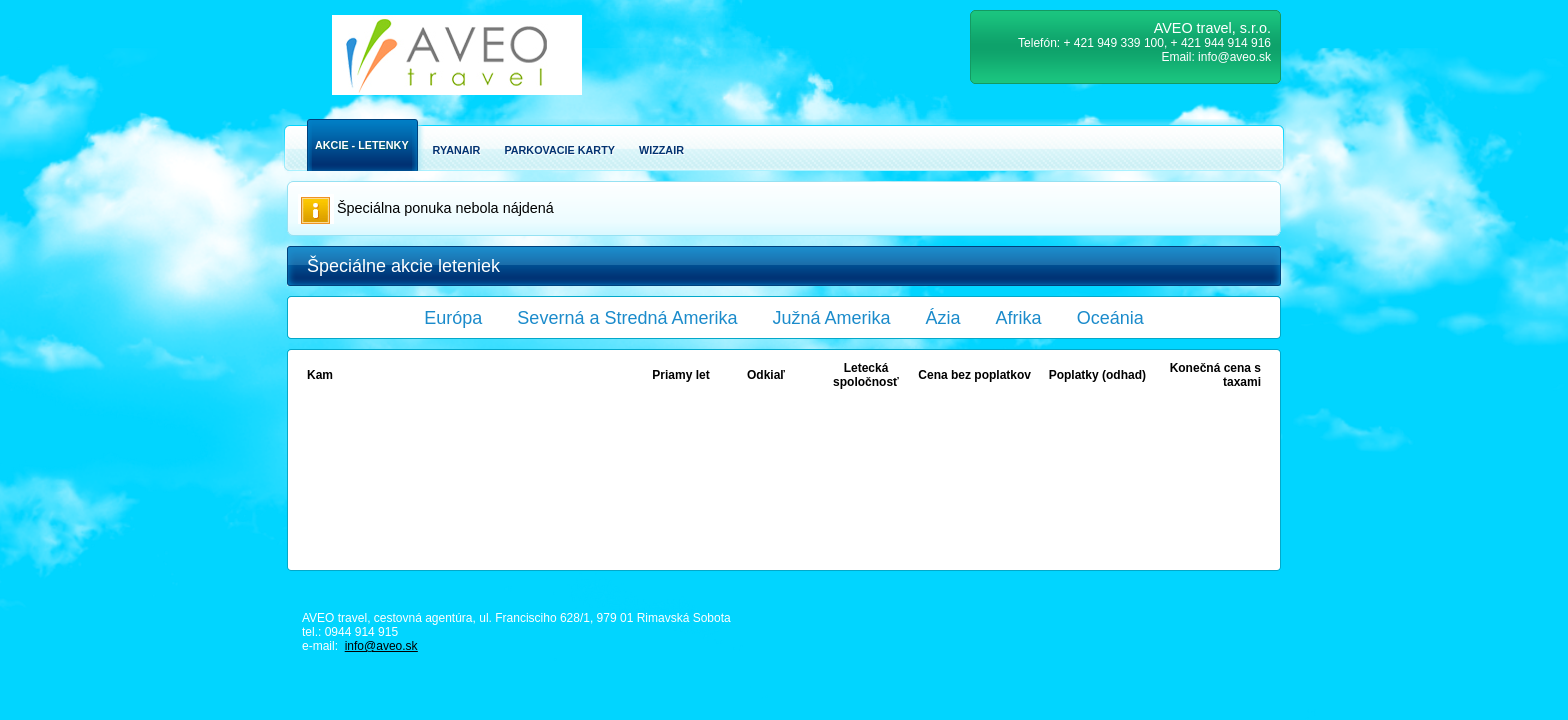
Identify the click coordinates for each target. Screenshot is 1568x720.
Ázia (943, 318)
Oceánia (1110, 318)
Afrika (1019, 318)
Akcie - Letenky (362, 145)
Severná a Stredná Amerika (627, 318)
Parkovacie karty (559, 150)
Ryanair (457, 150)
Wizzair (661, 150)
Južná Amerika (832, 318)
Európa (453, 318)
